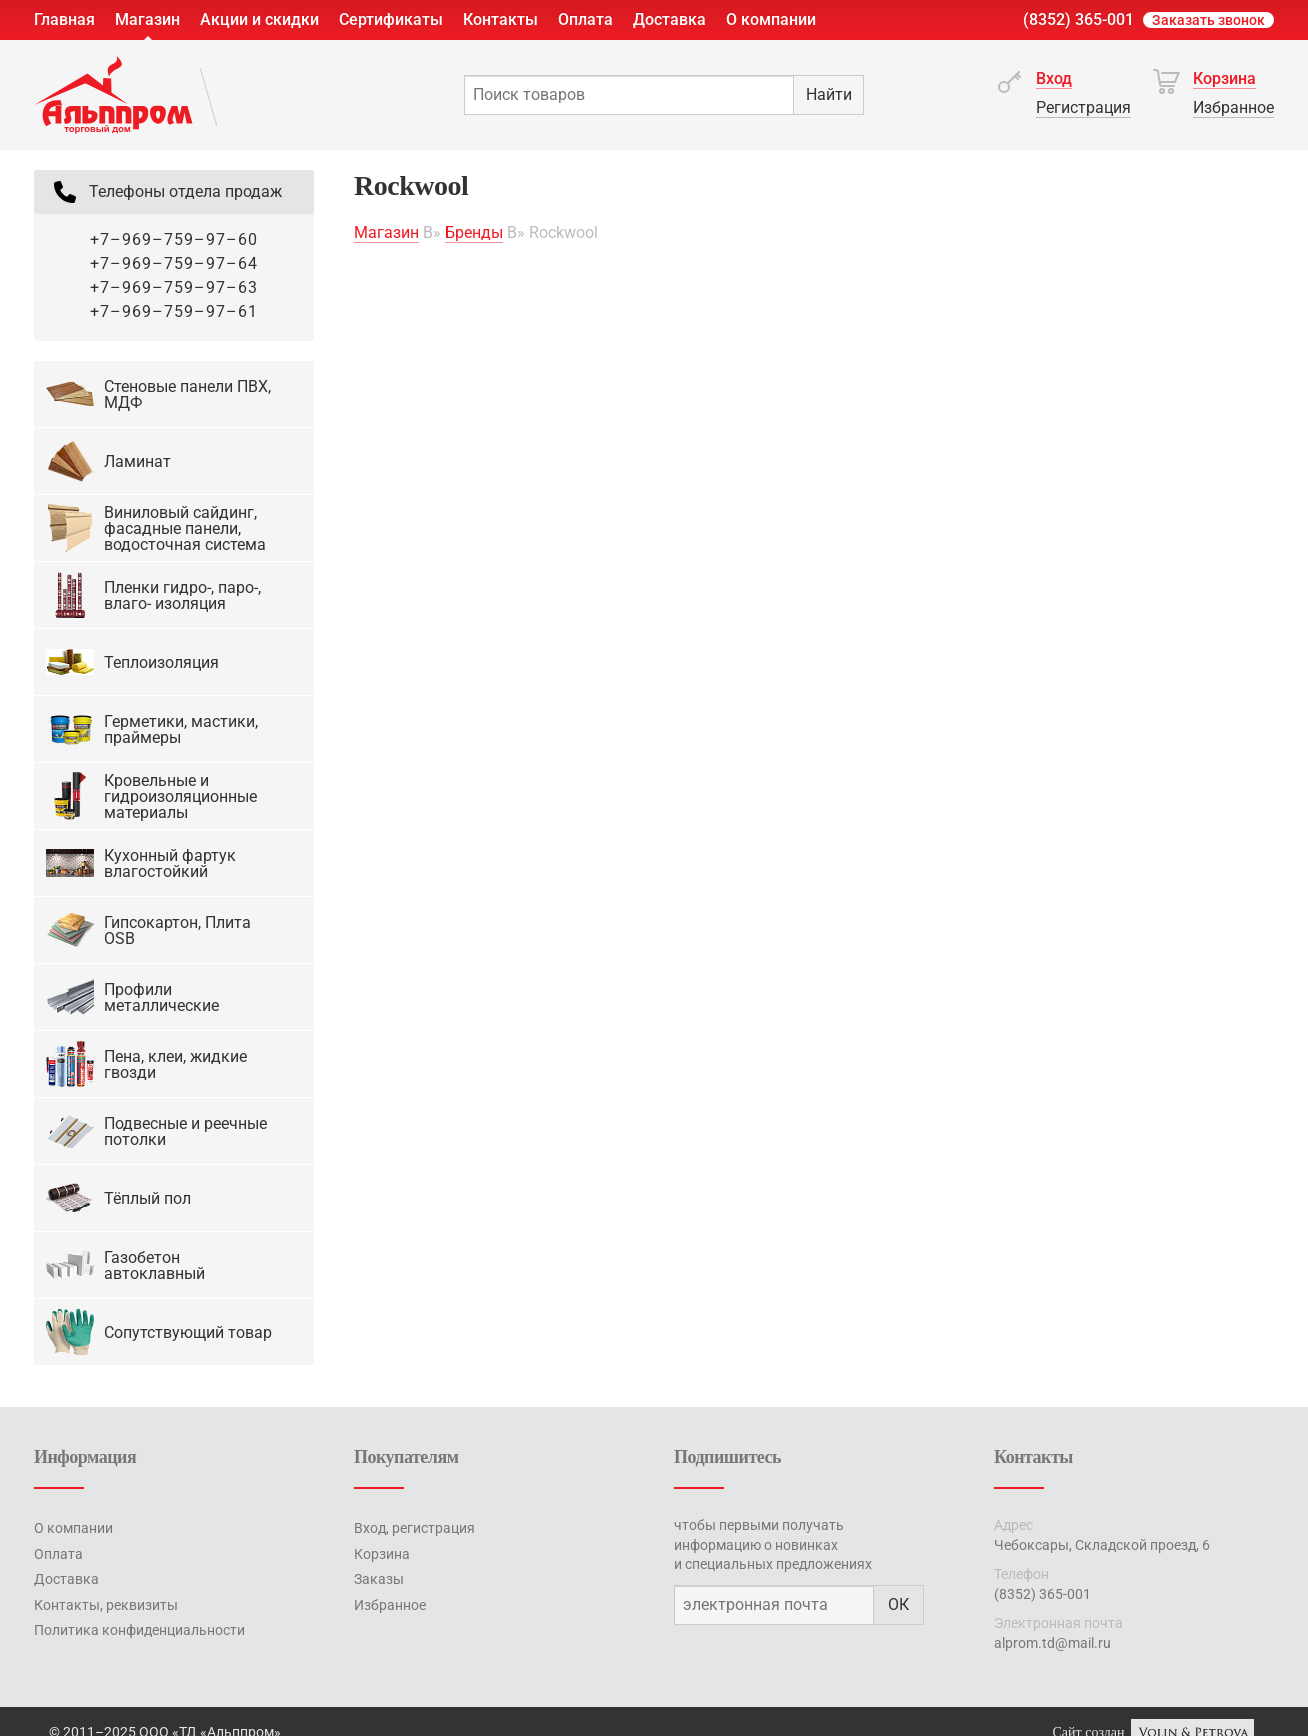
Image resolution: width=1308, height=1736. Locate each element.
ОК (898, 1604)
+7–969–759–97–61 (174, 311)
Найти (829, 94)
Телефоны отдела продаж (165, 192)
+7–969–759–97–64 (174, 263)
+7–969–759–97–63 (174, 287)
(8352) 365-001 (1078, 19)
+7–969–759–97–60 (174, 239)
